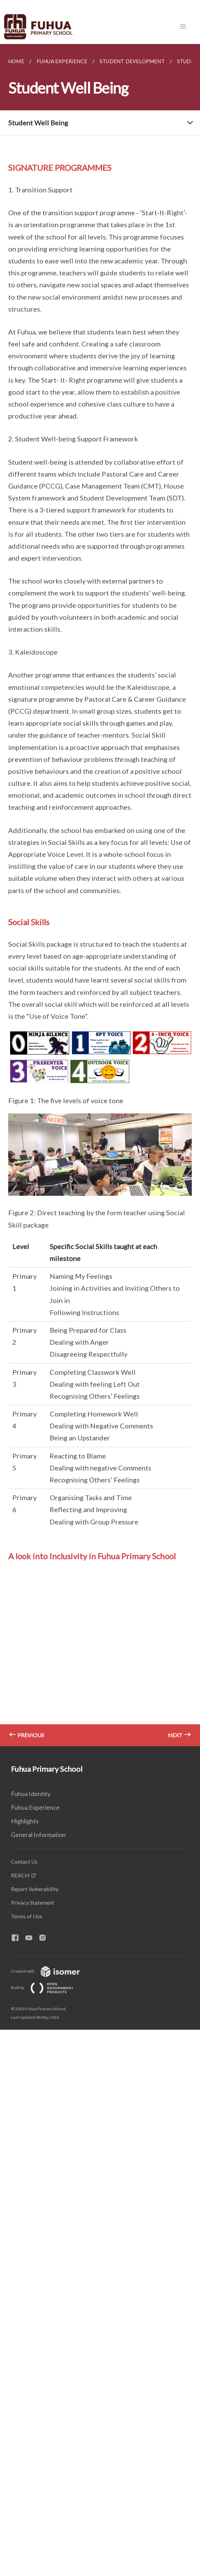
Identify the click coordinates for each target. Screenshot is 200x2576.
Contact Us (24, 1861)
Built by (47, 1987)
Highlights (25, 1821)
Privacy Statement (32, 1902)
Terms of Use (26, 1916)
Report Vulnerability (35, 1889)
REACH (20, 1875)
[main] (100, 895)
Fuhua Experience (35, 1807)
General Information (38, 1834)
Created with (51, 1971)
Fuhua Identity (30, 1793)
